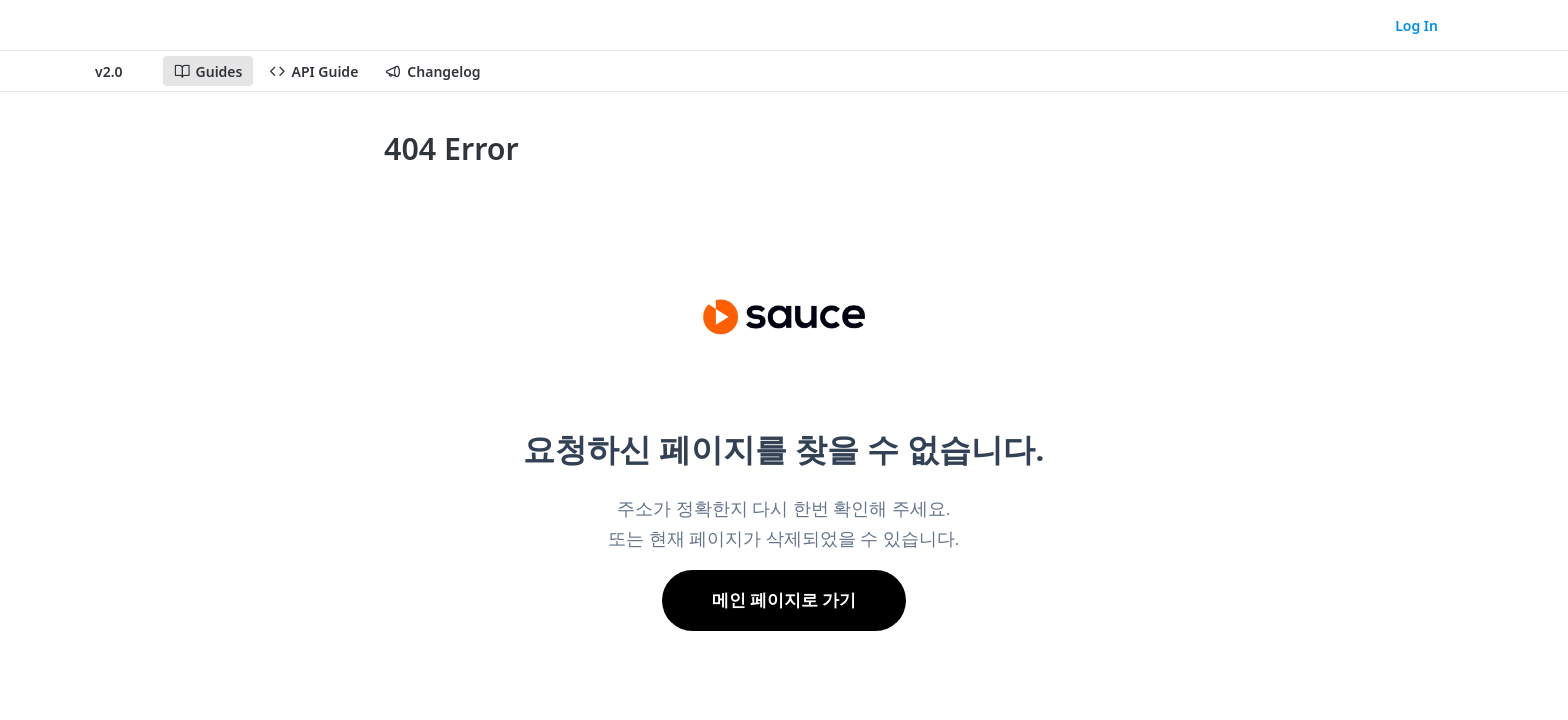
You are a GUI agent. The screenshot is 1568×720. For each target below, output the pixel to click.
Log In (1416, 25)
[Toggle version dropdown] (121, 71)
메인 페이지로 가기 (784, 600)
